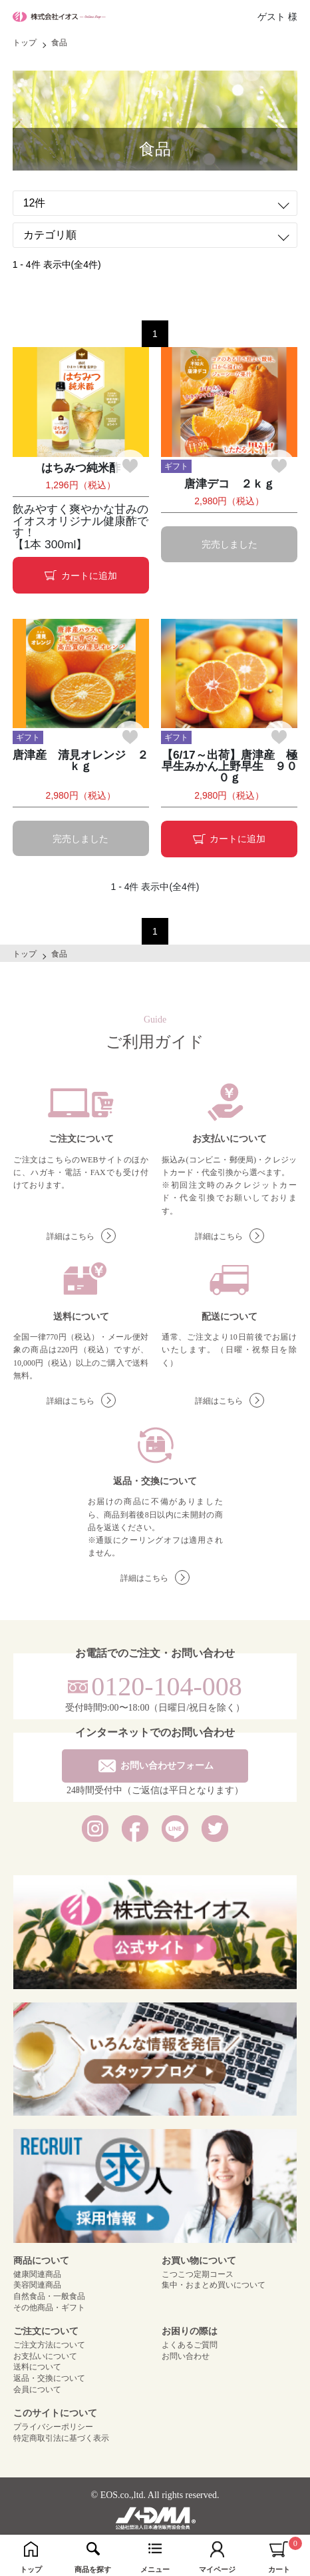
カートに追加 (81, 575)
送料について (37, 2366)
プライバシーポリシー (53, 2426)
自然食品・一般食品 (49, 2296)
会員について (37, 2389)
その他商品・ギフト (49, 2307)
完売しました (229, 544)
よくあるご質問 (190, 2345)
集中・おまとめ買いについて (213, 2285)
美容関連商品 (37, 2285)
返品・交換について (49, 2378)
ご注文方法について (49, 2345)
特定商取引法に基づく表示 (61, 2438)
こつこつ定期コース (197, 2274)
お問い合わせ (186, 2356)
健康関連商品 (37, 2274)
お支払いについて (45, 2356)
